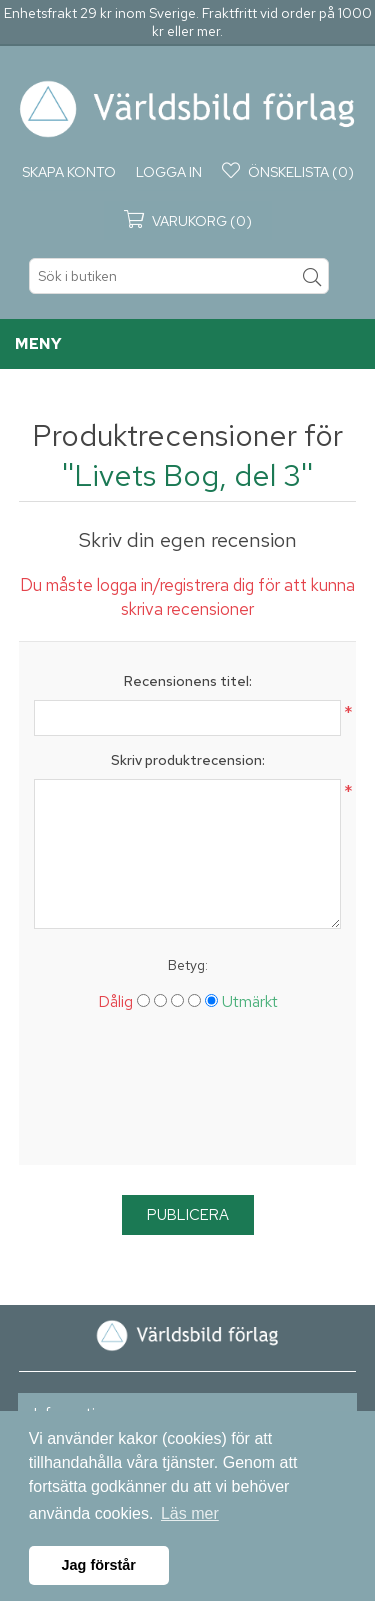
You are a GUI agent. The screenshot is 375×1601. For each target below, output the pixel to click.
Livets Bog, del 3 (187, 475)
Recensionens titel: (188, 681)
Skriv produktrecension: (188, 760)
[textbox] (179, 276)
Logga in (169, 172)
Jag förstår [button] (99, 1565)
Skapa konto (69, 172)
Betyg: (188, 965)
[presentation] (188, 1096)
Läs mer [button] (190, 1513)
